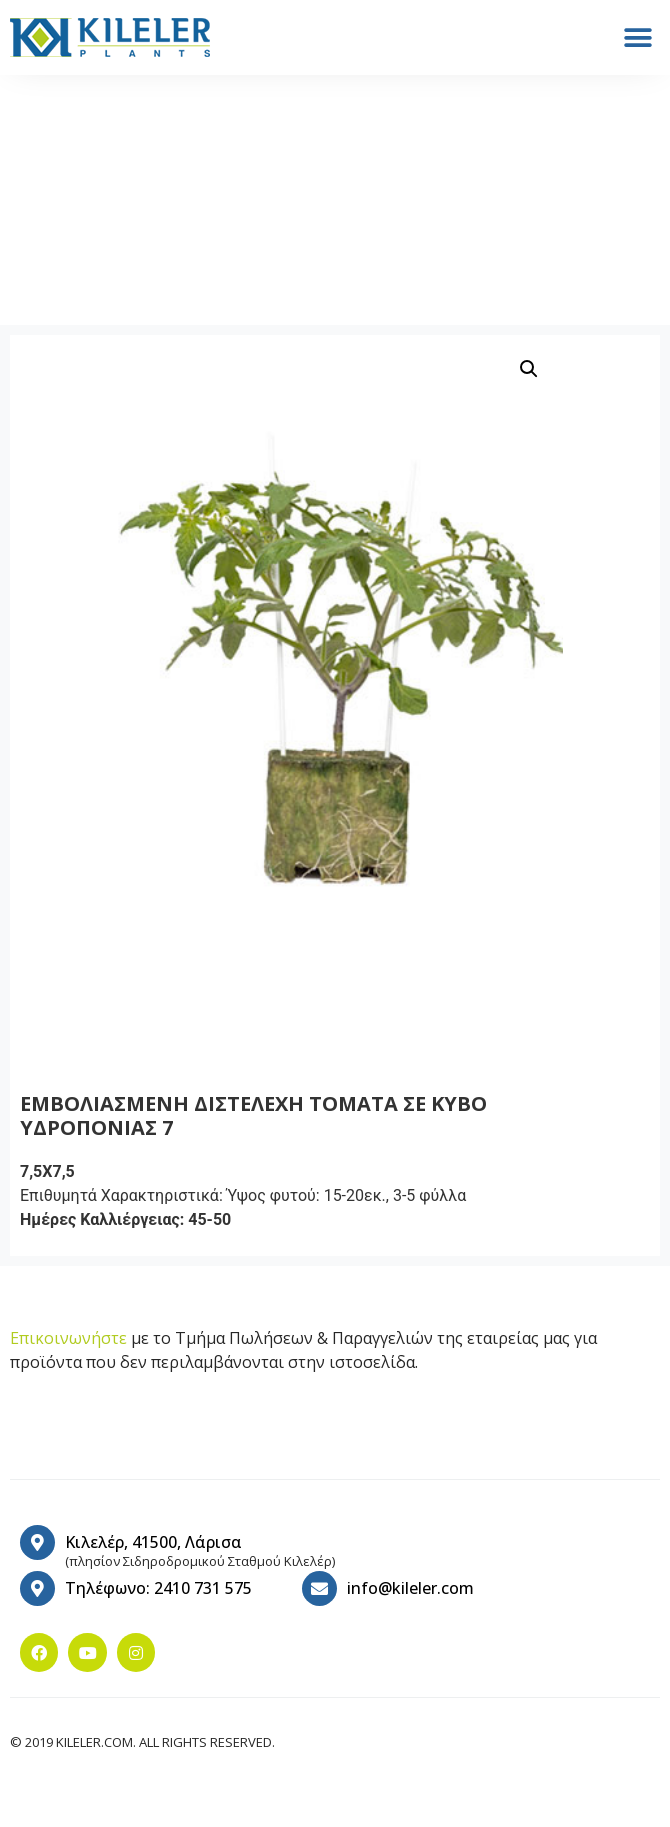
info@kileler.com (410, 1588)
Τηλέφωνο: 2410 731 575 (158, 1588)
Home (60, 213)
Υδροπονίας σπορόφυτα (182, 213)
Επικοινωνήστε (68, 1338)
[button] (637, 37)
